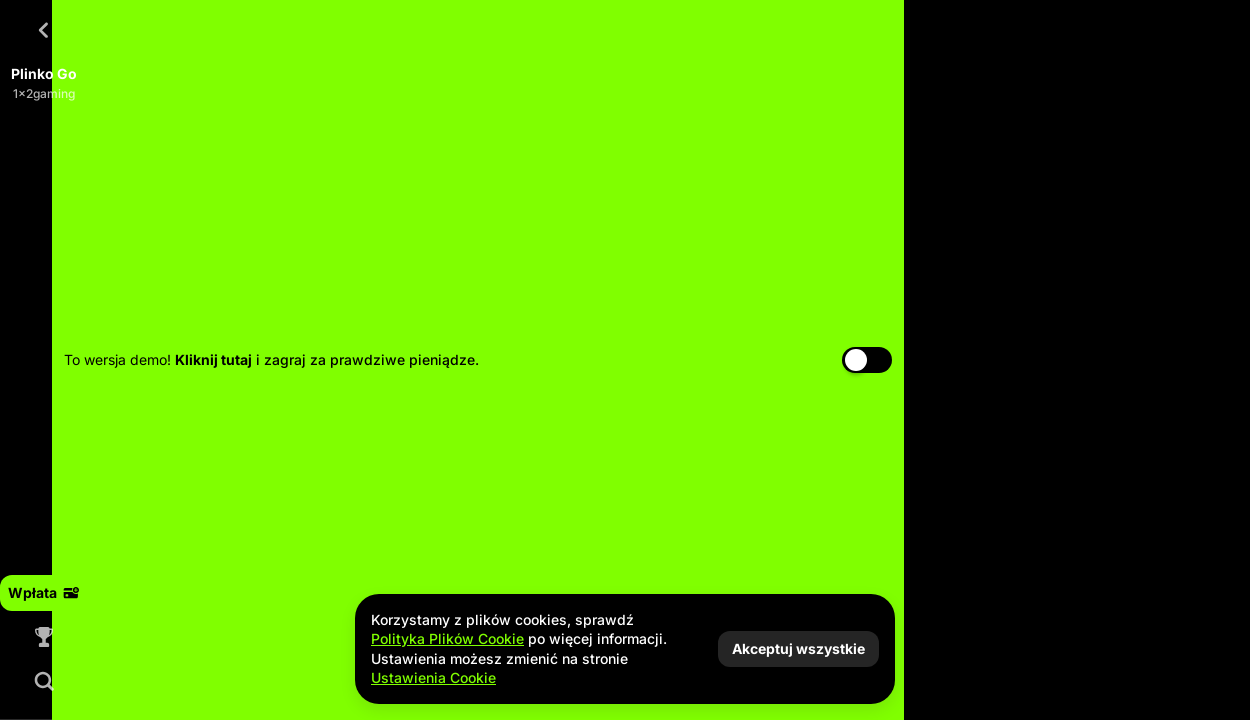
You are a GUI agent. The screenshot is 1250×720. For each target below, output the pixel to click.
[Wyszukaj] (44, 681)
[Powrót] (44, 30)
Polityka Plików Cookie (447, 638)
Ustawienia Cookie (433, 678)
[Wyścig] (44, 637)
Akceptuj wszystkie (798, 648)
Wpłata (43, 592)
